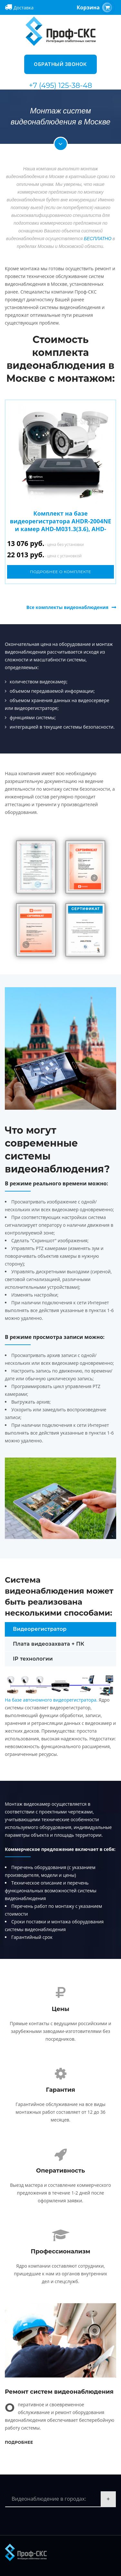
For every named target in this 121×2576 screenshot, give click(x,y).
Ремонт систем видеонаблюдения (59, 2391)
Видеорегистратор (39, 1629)
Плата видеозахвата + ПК (48, 1644)
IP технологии (33, 1659)
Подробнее (19, 2442)
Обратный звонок (60, 64)
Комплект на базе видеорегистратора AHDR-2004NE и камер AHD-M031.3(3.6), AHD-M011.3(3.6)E (60, 524)
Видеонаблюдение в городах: (49, 2498)
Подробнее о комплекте (60, 571)
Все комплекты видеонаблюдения (67, 607)
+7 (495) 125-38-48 (60, 85)
